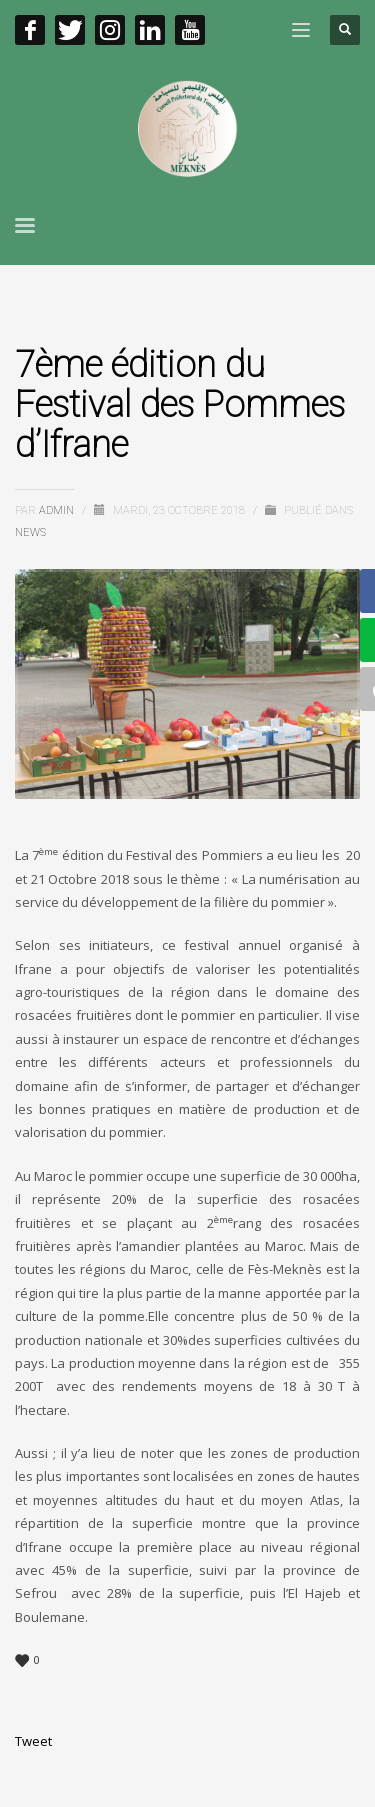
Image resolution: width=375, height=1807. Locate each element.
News (30, 532)
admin (58, 510)
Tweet (33, 1741)
